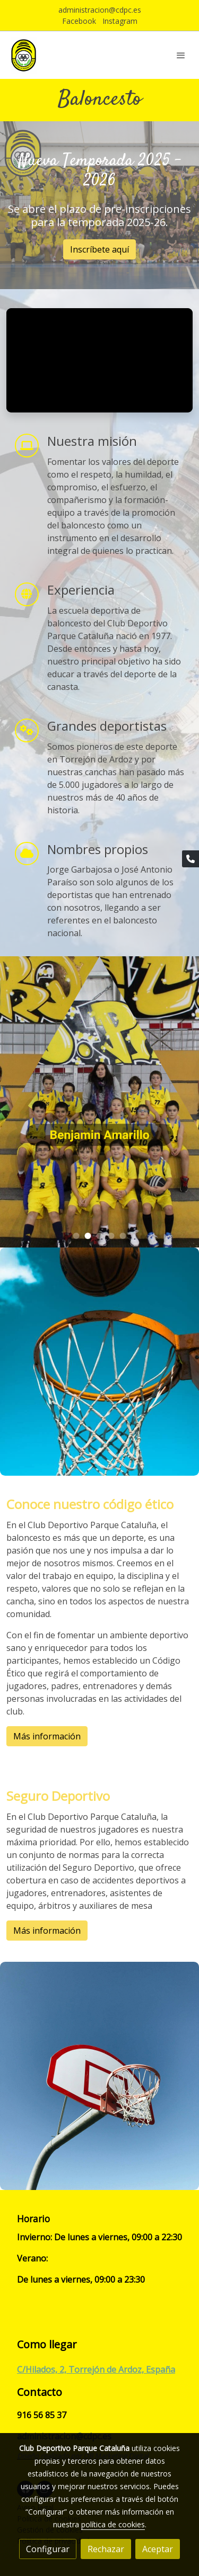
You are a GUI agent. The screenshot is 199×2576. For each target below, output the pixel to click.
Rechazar (106, 2549)
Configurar (48, 2549)
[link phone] (190, 858)
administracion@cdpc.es (99, 10)
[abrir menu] (181, 55)
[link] (24, 55)
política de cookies (113, 2524)
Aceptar (157, 2549)
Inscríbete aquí (99, 249)
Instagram (119, 21)
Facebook (79, 21)
